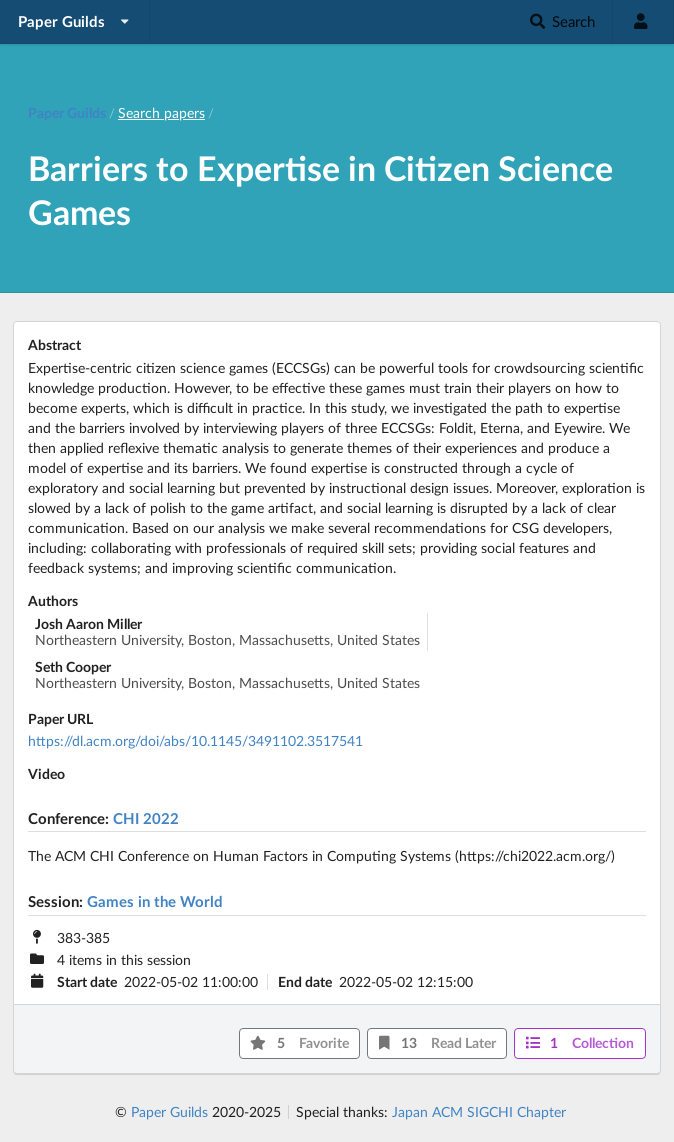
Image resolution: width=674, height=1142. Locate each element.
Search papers (161, 112)
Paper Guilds (169, 1111)
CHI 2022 (146, 818)
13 (437, 1042)
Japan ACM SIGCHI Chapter (479, 1111)
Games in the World (155, 901)
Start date (87, 982)
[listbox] (75, 21)
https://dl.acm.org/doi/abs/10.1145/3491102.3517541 (195, 740)
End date (305, 982)
